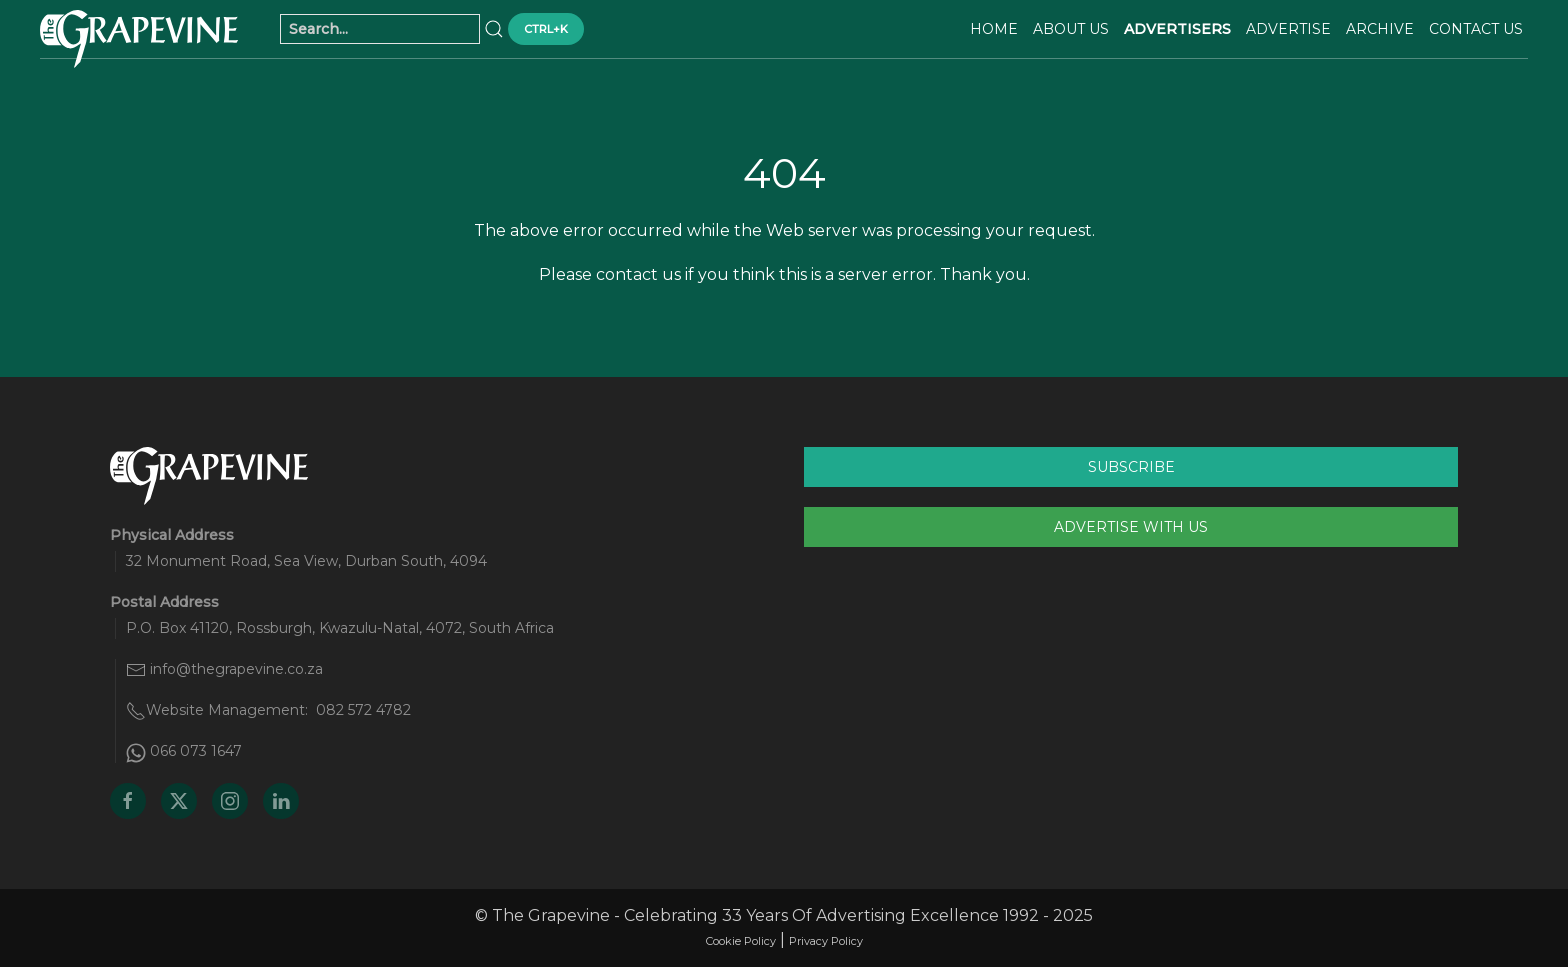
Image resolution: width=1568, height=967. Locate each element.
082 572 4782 (363, 710)
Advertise (1288, 29)
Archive (1380, 29)
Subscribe (1131, 467)
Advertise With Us (1131, 527)
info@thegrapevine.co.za (236, 669)
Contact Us (1476, 29)
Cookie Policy (741, 941)
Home (994, 29)
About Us (1071, 29)
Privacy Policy (826, 941)
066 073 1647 (196, 751)
